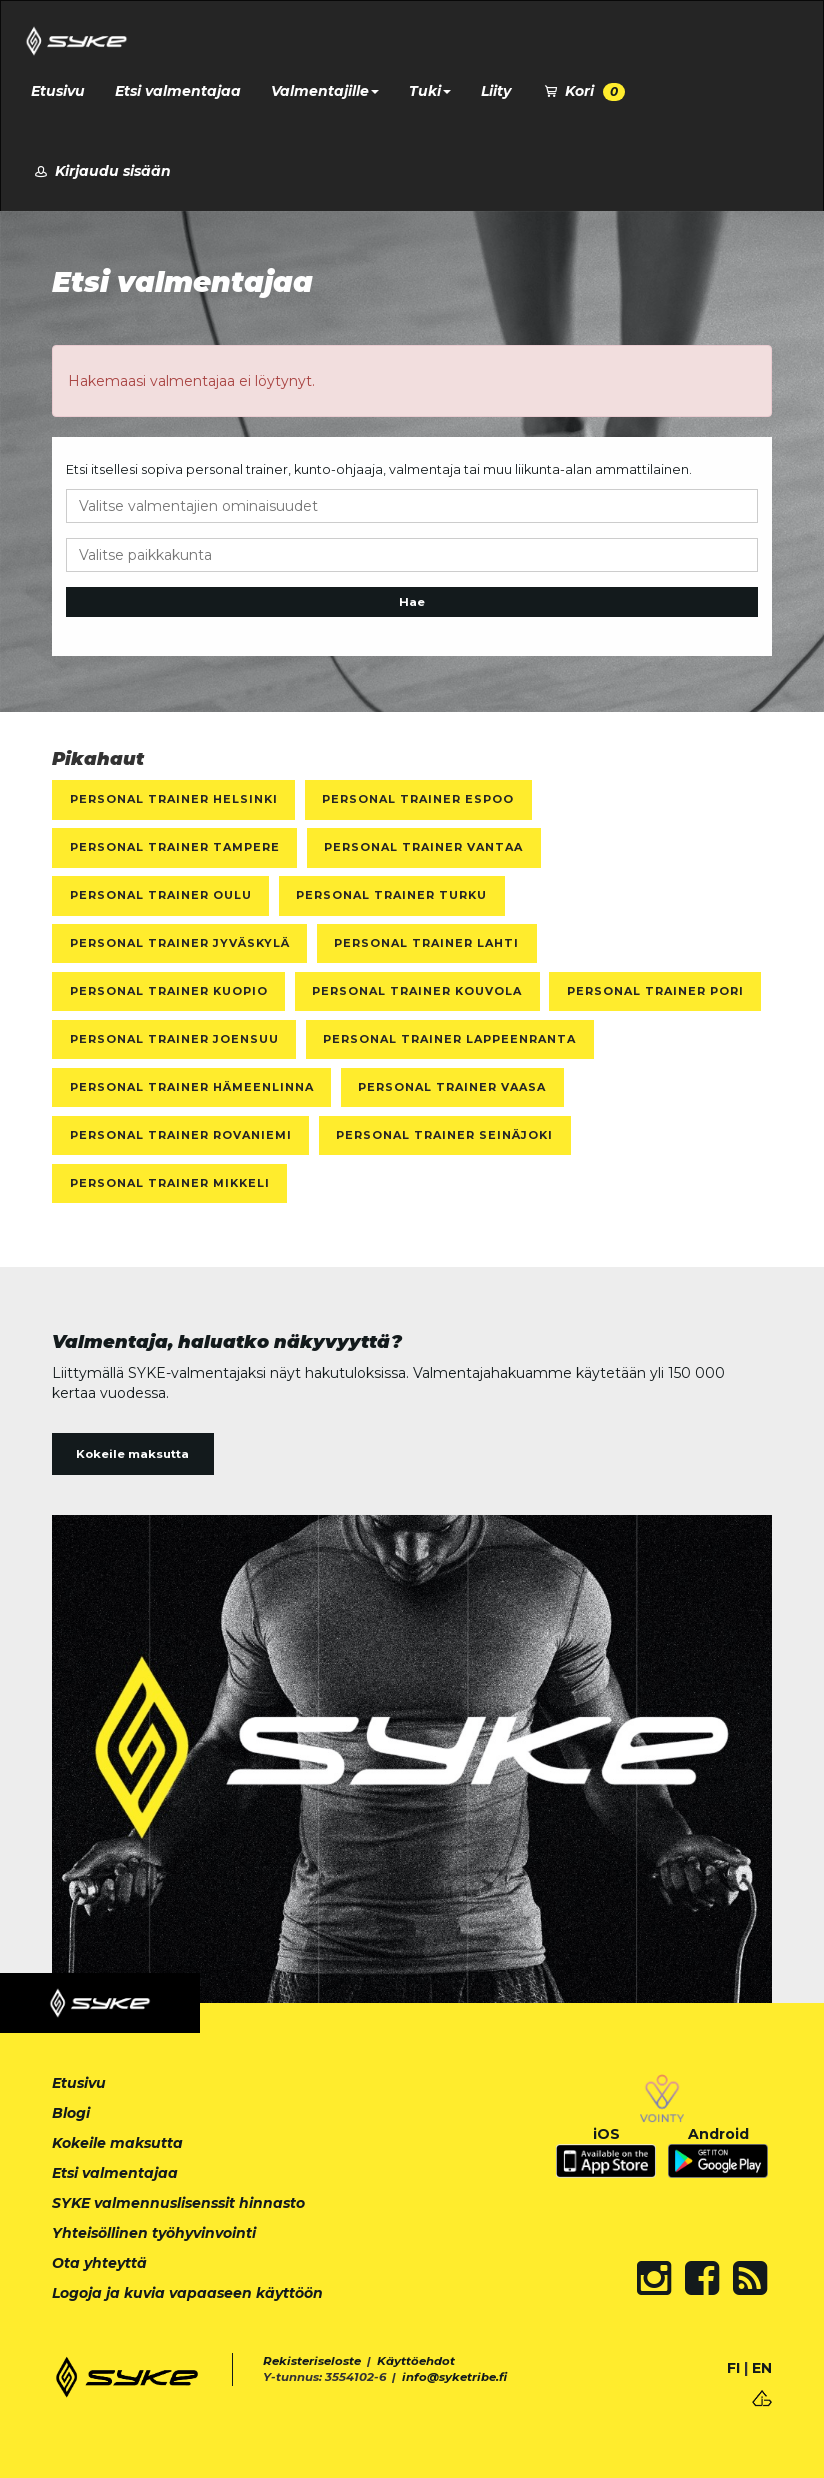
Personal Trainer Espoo (418, 799)
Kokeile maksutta (132, 1454)
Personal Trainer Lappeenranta (449, 1039)
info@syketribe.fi (454, 2377)
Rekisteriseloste (312, 2361)
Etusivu (58, 91)
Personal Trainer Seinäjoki (444, 1135)
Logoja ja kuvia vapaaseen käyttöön (187, 2293)
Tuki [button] (430, 91)
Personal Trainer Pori (655, 991)
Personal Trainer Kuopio (169, 991)
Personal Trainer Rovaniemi (181, 1135)
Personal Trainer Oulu (161, 895)
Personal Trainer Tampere (175, 847)
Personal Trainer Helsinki (174, 799)
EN (762, 2368)
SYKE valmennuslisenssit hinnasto (178, 2203)
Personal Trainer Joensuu (174, 1039)
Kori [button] (583, 91)
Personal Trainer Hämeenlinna (192, 1087)
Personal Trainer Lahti (426, 943)
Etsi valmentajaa (178, 91)
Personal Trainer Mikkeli (170, 1183)
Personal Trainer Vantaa (423, 847)
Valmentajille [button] (325, 91)
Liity (496, 91)
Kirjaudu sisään (101, 171)
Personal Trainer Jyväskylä (180, 943)
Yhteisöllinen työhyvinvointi (154, 2233)
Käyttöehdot (416, 2361)
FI (733, 2368)
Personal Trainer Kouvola (417, 991)
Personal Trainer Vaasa (452, 1087)
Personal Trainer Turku (391, 895)
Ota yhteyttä (99, 2263)
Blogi (71, 2113)
